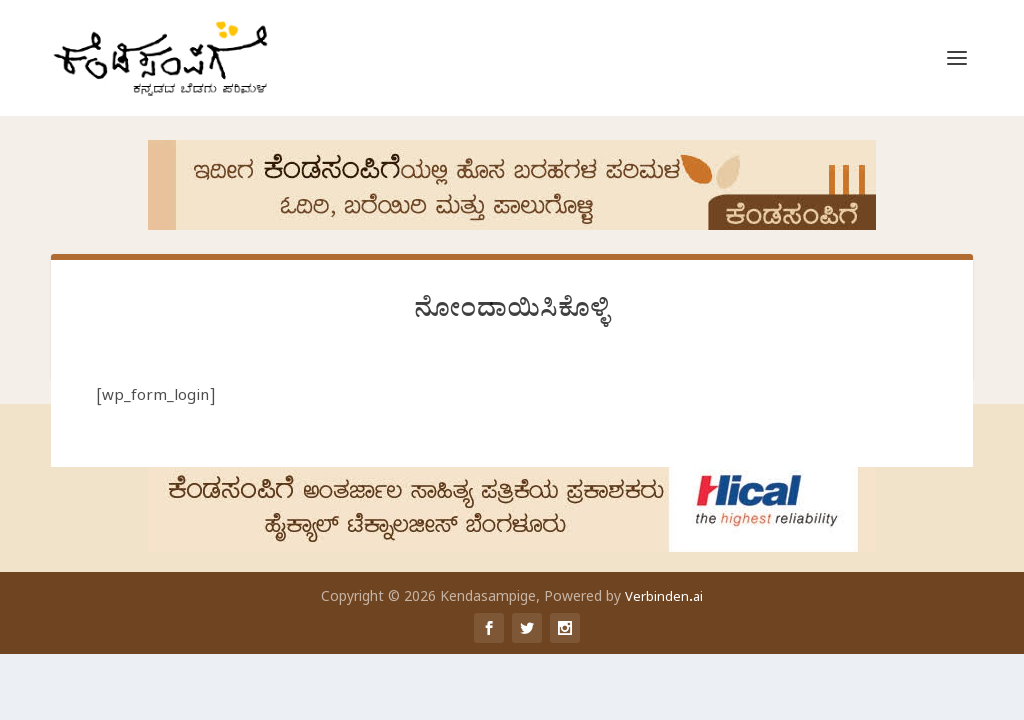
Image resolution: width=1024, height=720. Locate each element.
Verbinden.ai (664, 599)
